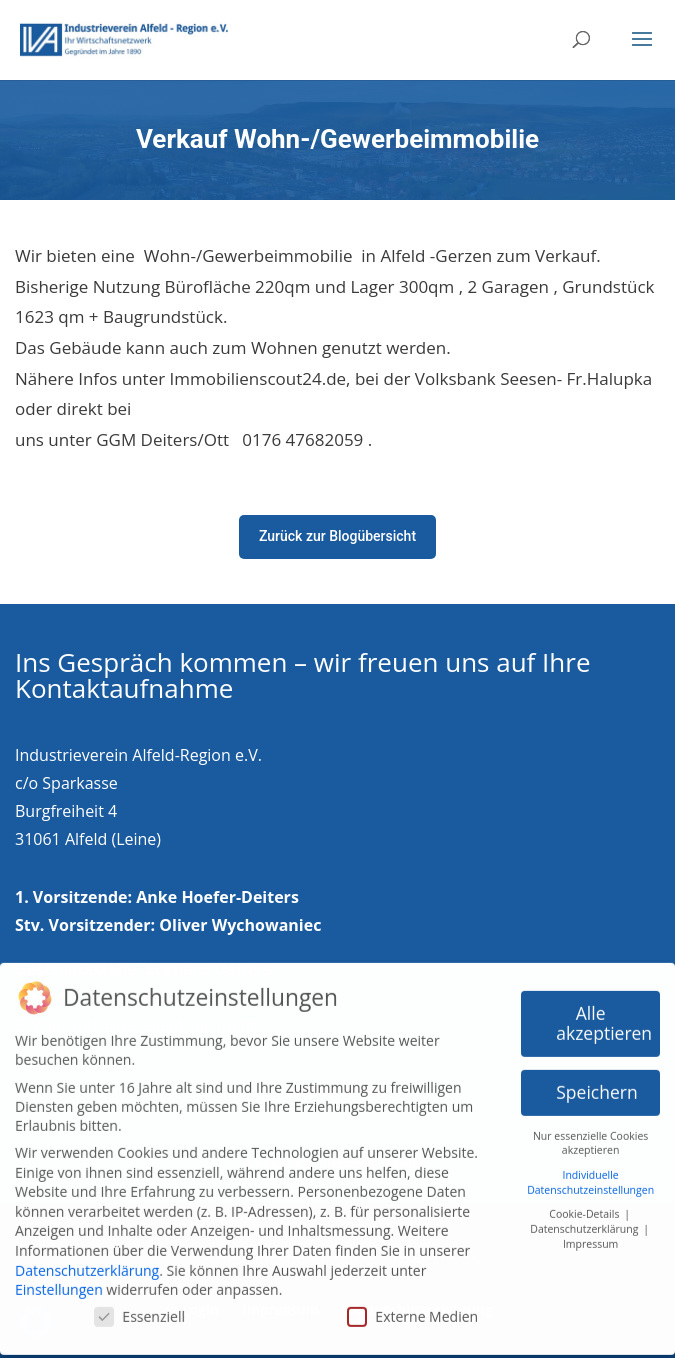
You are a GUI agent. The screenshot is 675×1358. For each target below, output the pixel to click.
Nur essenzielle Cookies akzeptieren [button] (590, 1134)
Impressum (590, 1235)
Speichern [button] (596, 1084)
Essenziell (139, 1307)
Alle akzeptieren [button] (604, 1015)
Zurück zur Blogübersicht (337, 536)
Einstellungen (59, 1281)
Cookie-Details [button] (585, 1206)
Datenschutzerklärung (87, 1261)
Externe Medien (412, 1307)
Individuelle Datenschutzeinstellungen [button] (590, 1174)
